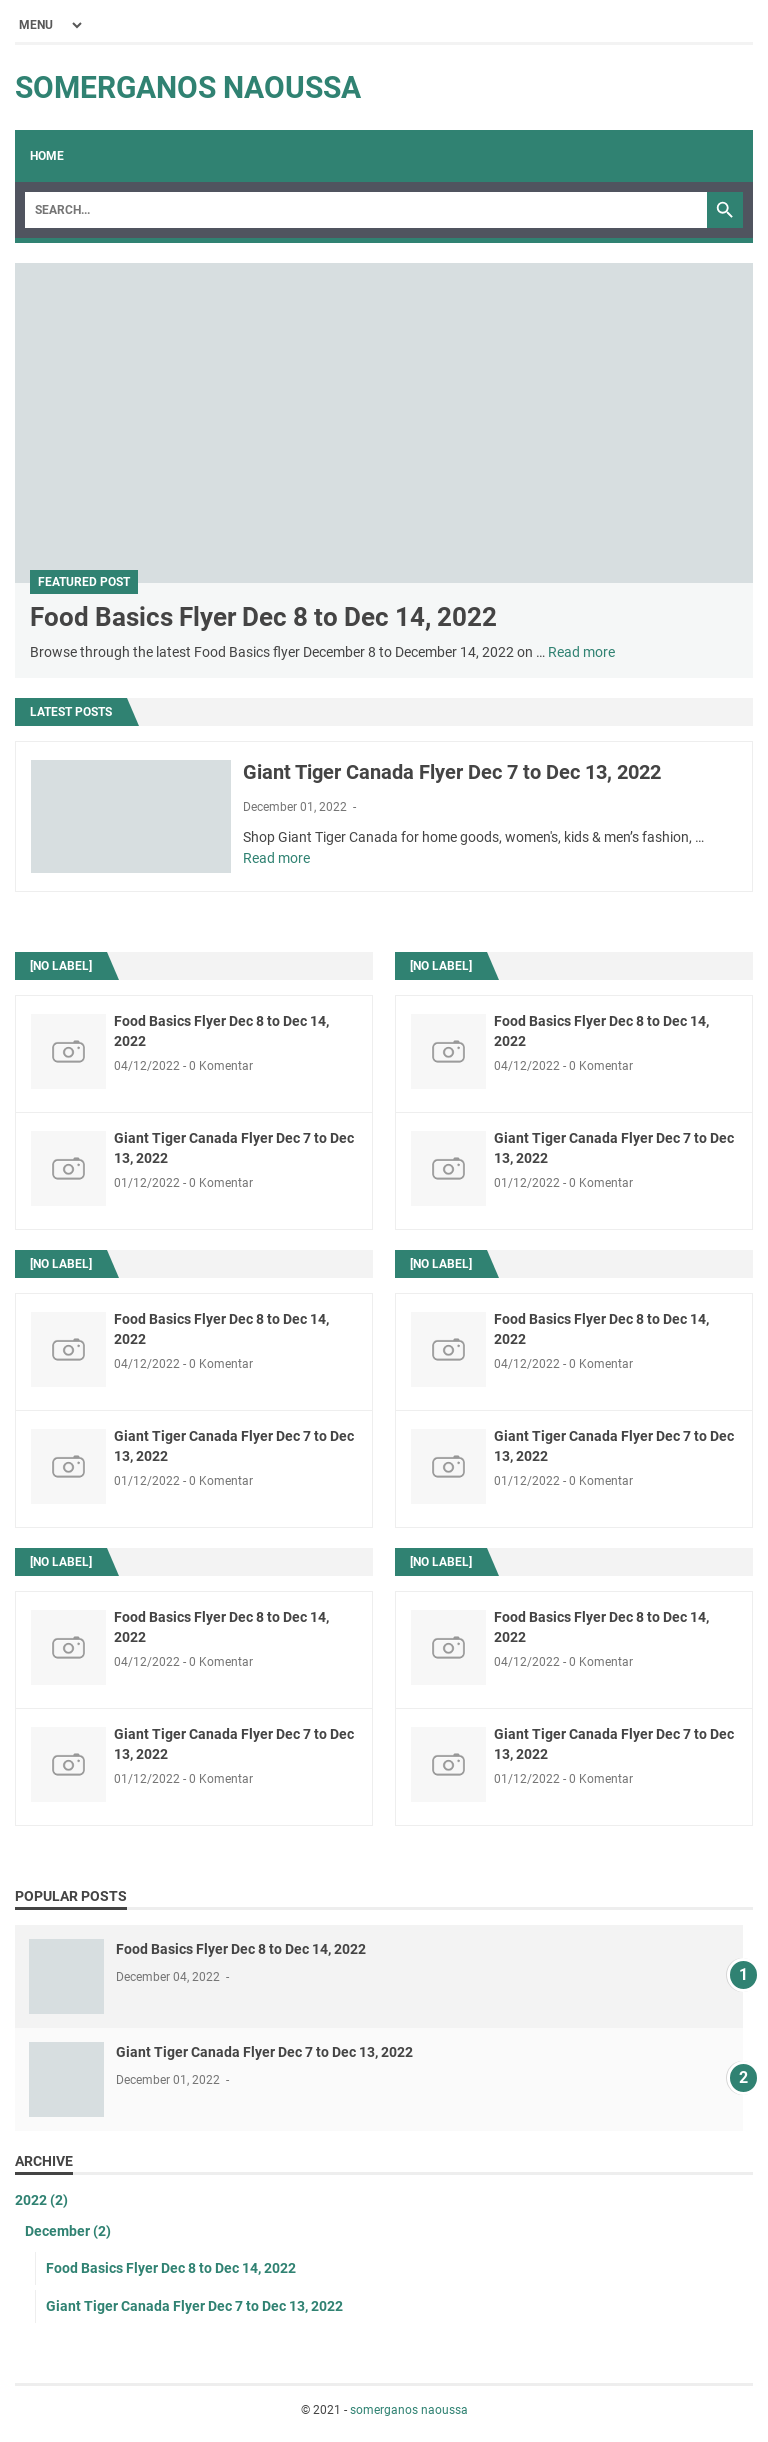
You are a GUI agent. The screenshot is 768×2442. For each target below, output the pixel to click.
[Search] (366, 210)
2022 (41, 2200)
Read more (581, 652)
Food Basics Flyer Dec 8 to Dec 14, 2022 (263, 617)
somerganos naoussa (188, 87)
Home (47, 156)
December (68, 2231)
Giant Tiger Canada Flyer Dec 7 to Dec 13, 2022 (452, 772)
